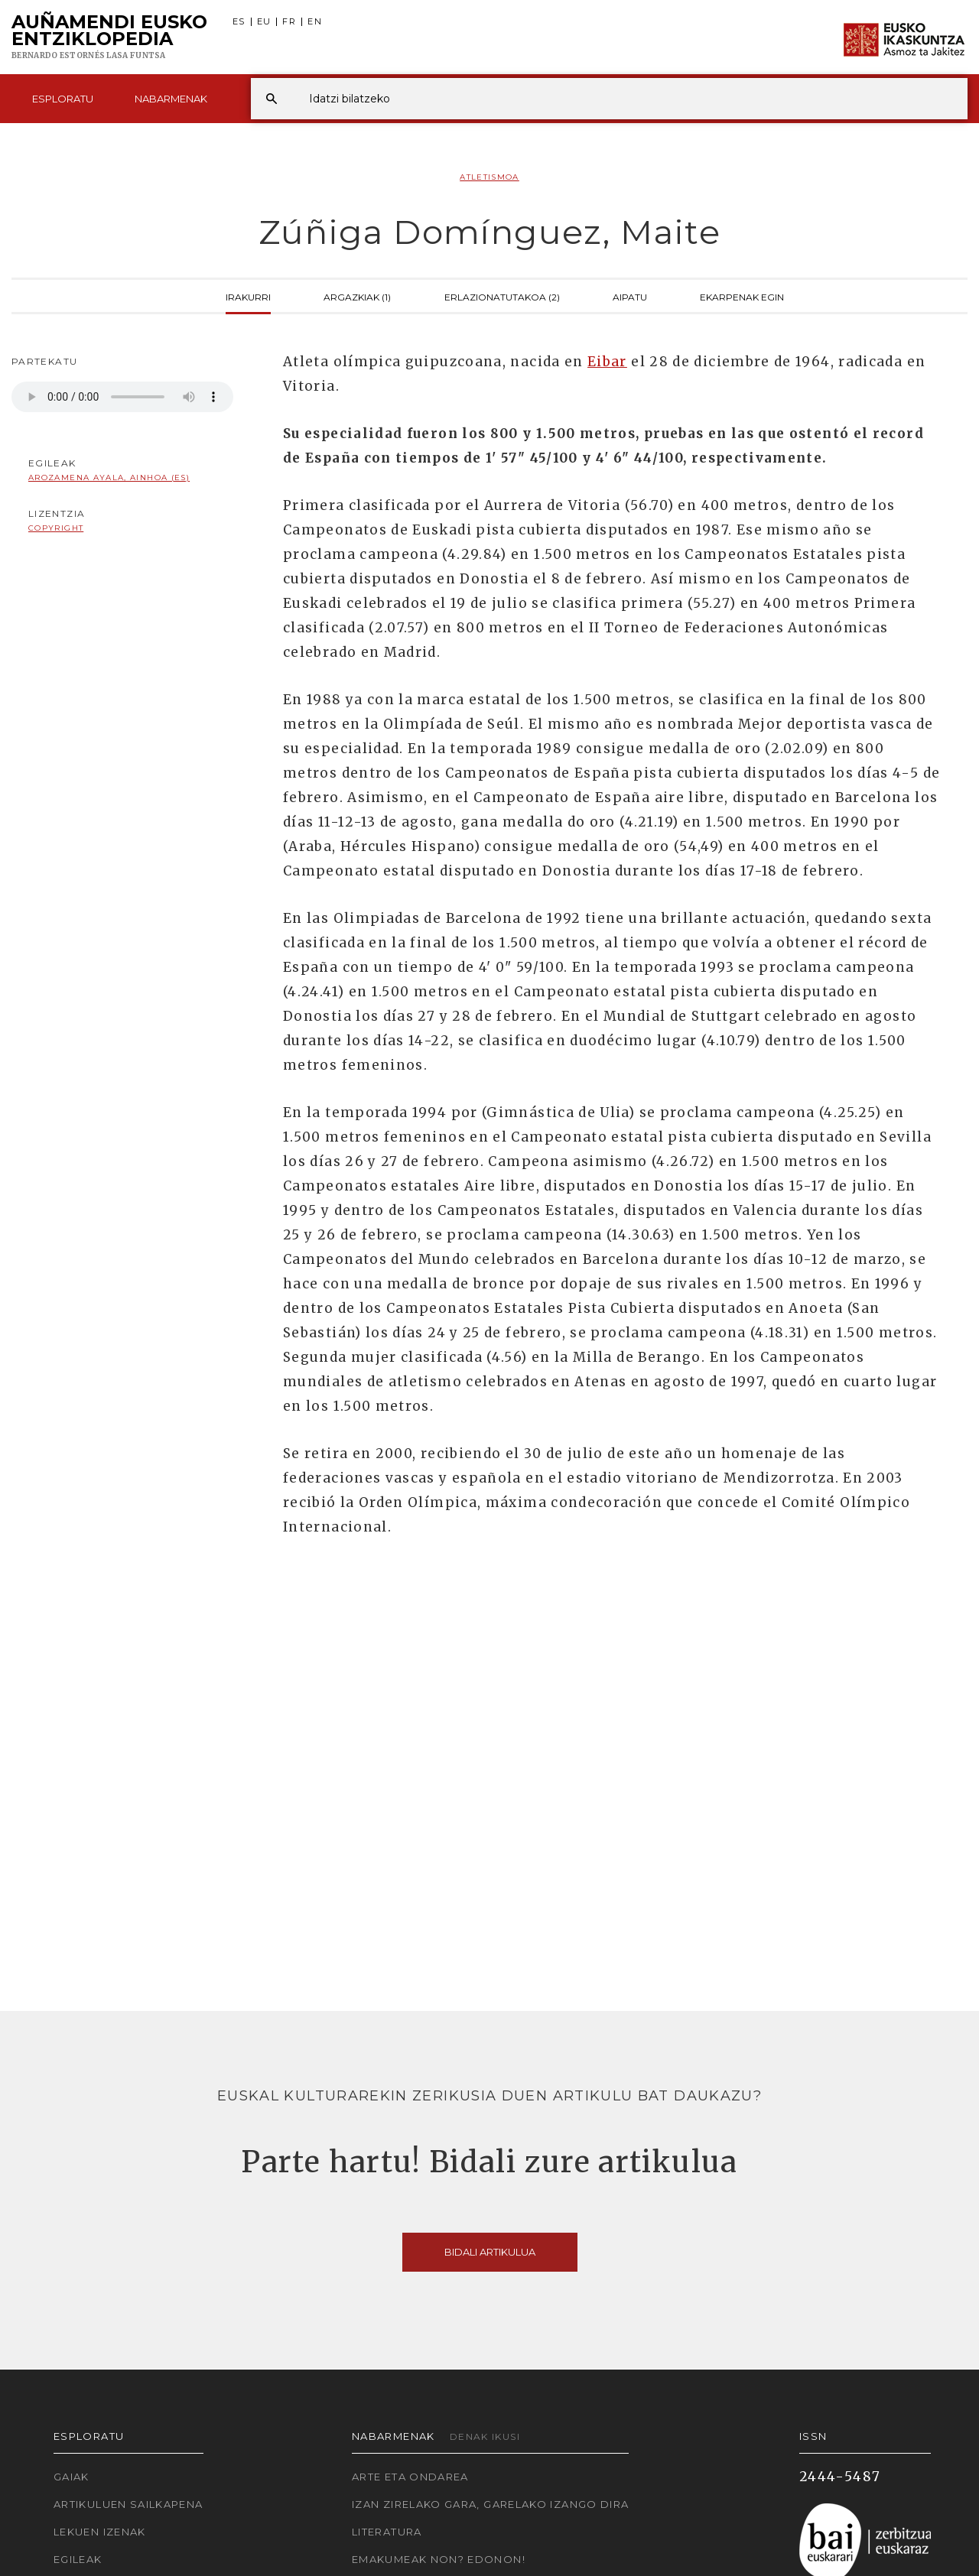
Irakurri (248, 296)
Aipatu (630, 296)
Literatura (387, 2532)
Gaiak (71, 2476)
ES (239, 22)
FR (289, 22)
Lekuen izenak (100, 2532)
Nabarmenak (171, 99)
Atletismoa (489, 177)
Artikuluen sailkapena (128, 2504)
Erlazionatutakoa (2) (502, 296)
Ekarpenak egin (742, 296)
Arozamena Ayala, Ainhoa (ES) (109, 477)
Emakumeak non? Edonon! (438, 2559)
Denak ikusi (485, 2436)
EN (314, 22)
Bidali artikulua (489, 2252)
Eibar (607, 361)
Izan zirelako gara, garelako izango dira (490, 2504)
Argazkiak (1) (357, 296)
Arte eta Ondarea (410, 2476)
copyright (55, 528)
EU (264, 22)
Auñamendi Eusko (109, 37)
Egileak (78, 2559)
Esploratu (62, 99)
